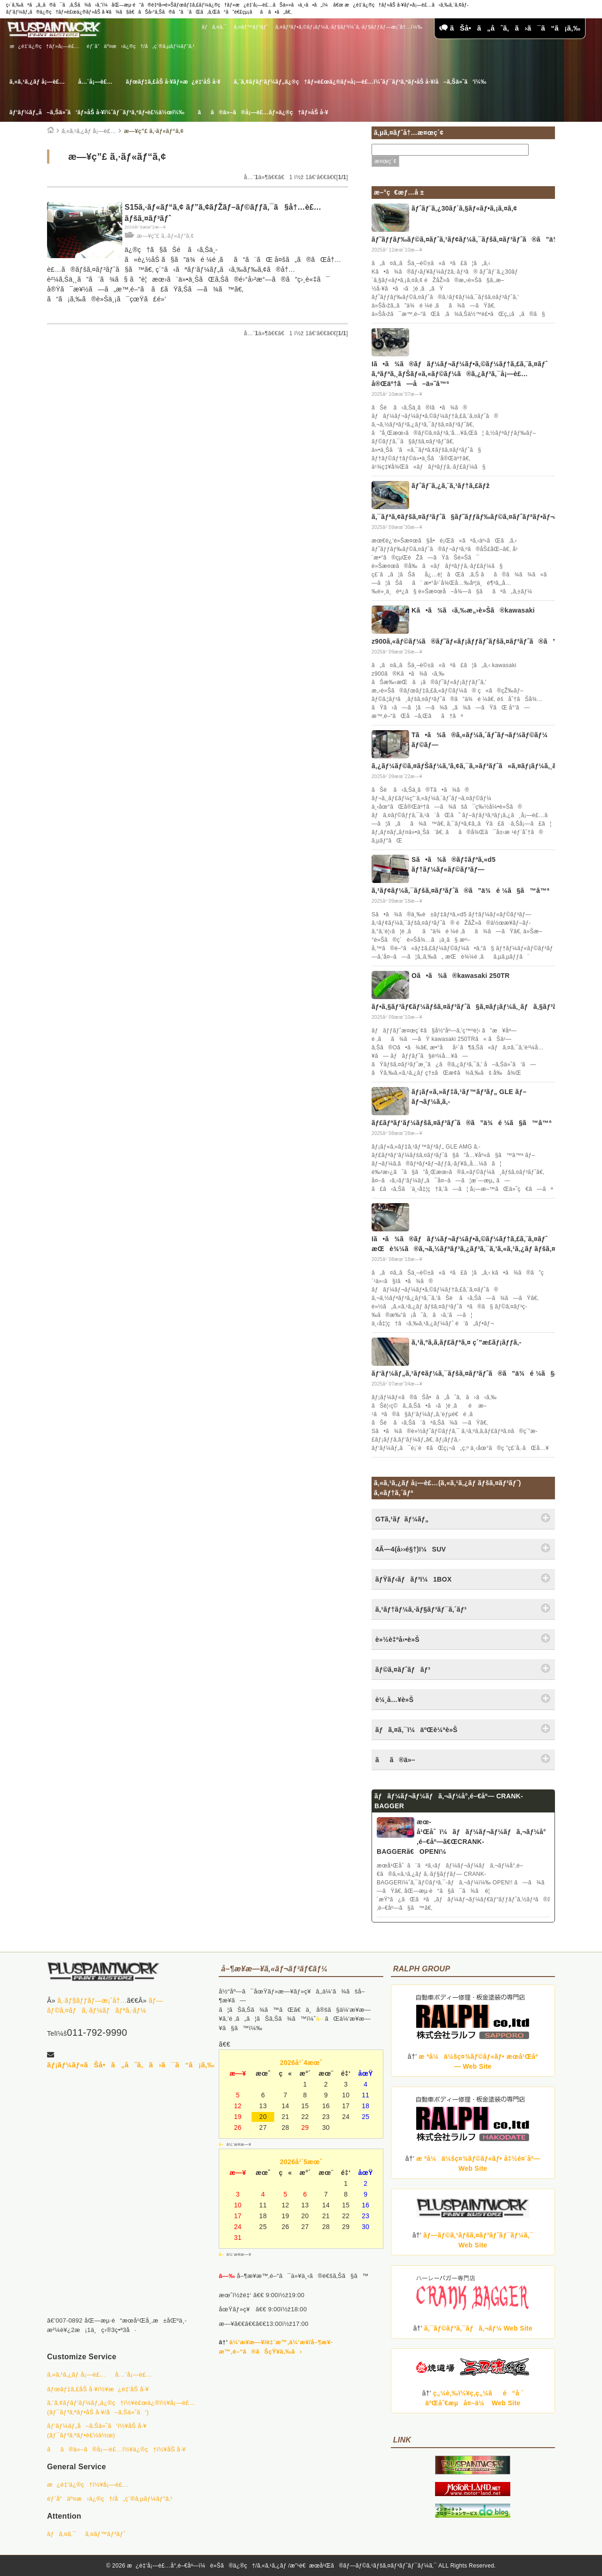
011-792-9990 (97, 2032)
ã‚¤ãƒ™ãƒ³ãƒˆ (251, 27)
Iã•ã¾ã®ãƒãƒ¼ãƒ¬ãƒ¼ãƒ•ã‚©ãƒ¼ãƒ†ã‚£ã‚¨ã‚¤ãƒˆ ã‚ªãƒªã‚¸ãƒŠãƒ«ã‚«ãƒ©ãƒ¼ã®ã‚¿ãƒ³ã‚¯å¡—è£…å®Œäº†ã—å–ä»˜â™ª (459, 373)
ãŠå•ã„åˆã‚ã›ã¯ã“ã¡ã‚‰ (509, 28)
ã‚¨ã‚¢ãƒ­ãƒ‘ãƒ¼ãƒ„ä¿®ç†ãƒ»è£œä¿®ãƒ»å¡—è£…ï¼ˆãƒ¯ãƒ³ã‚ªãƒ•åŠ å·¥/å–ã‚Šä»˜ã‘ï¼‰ (360, 82)
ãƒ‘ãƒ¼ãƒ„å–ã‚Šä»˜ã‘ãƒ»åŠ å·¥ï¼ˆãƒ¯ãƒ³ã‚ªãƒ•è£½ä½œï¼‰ (96, 112)
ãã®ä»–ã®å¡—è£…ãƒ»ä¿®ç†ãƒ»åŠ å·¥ (263, 112)
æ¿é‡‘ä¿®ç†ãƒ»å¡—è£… (44, 46)
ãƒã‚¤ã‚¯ (214, 27)
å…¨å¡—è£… (95, 82)
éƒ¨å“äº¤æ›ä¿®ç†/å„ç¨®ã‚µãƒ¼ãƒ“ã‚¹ (141, 46)
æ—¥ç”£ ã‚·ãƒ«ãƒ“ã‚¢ (153, 131)
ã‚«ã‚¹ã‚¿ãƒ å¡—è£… (37, 82)
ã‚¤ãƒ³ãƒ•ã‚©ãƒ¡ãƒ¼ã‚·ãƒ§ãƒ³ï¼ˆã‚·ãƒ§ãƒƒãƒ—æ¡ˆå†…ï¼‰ (348, 27)
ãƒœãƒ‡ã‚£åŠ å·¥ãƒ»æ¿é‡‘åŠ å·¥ (173, 82)
